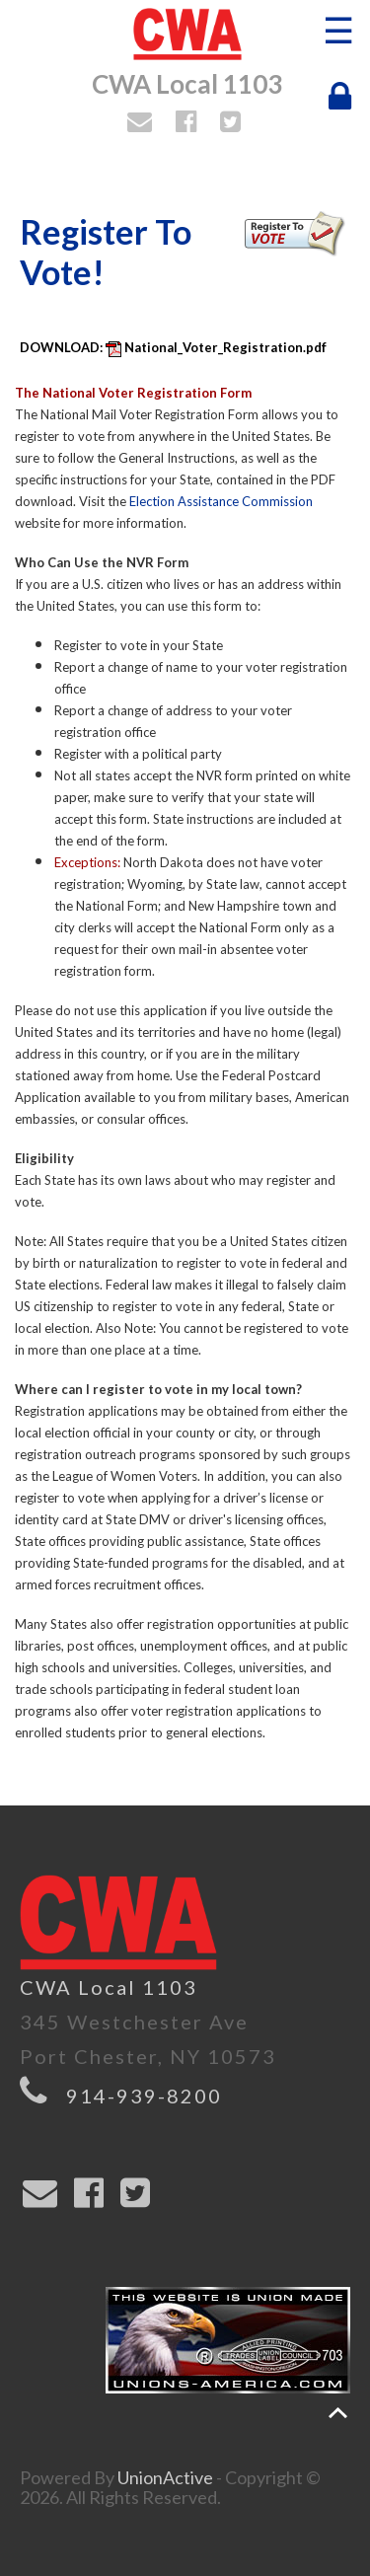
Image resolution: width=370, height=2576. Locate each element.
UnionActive (165, 2477)
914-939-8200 (144, 2095)
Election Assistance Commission (221, 501)
